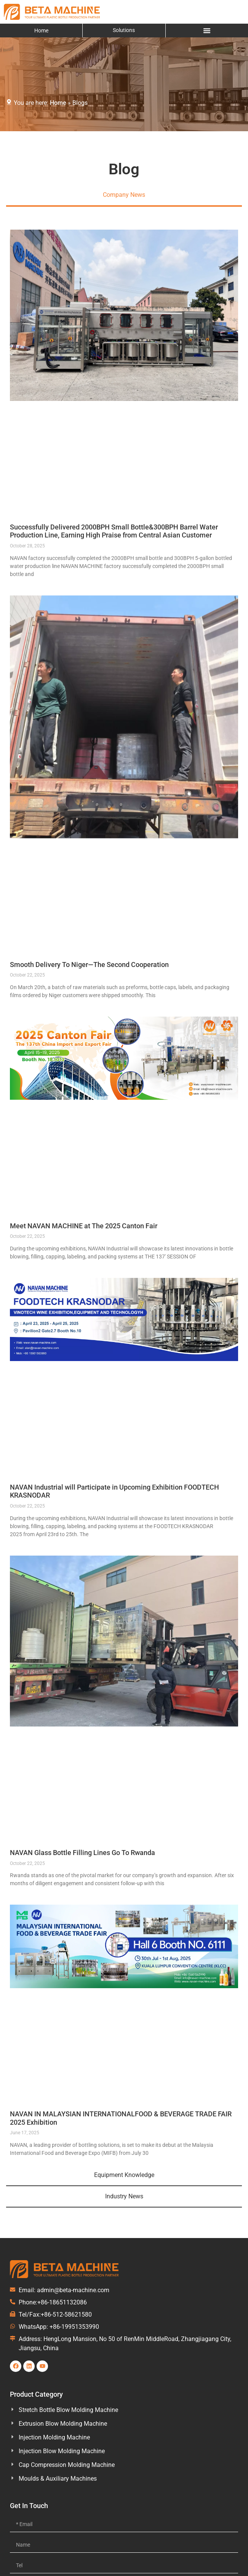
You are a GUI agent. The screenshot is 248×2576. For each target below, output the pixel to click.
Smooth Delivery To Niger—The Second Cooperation (89, 965)
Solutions (124, 30)
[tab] (124, 196)
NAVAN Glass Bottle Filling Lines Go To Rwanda (82, 1853)
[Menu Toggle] (207, 30)
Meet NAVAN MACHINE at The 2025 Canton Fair (83, 1226)
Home (41, 30)
